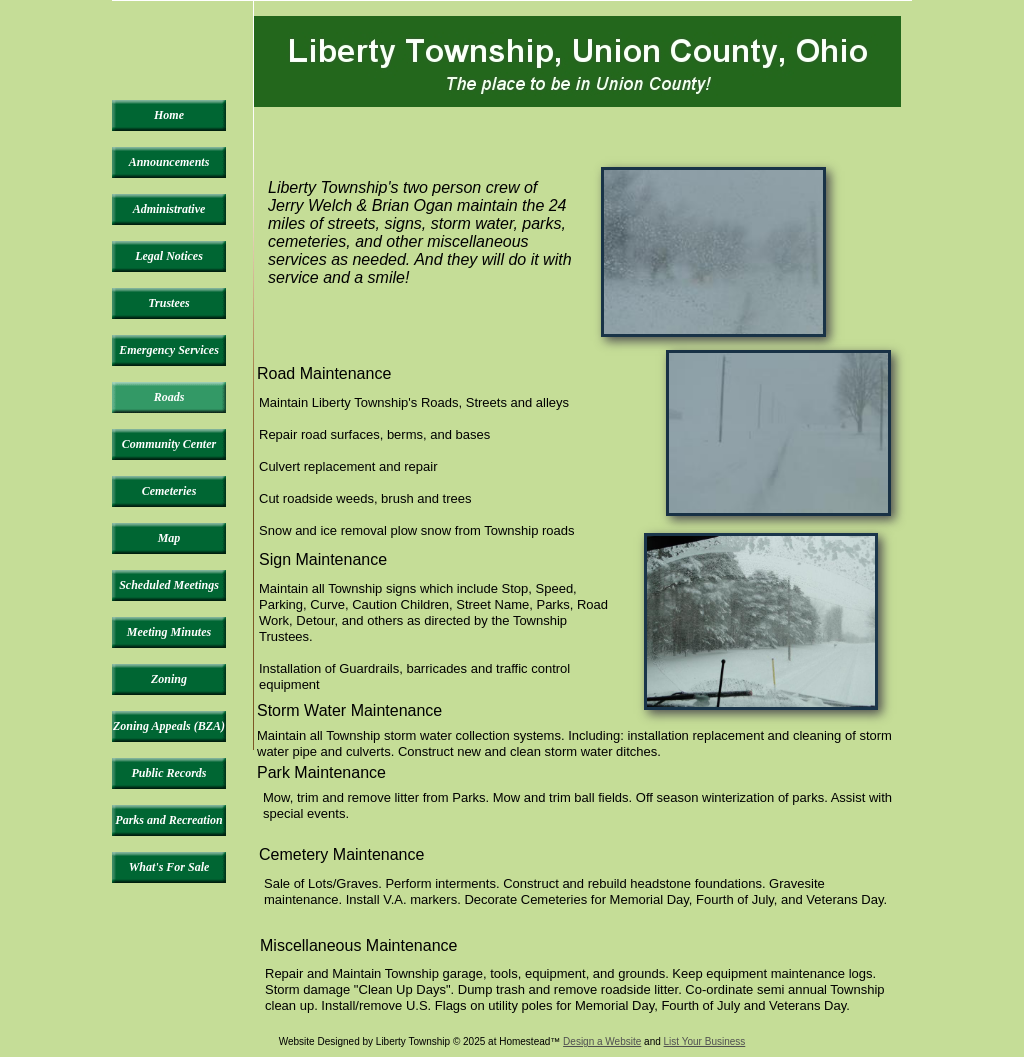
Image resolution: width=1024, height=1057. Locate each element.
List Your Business (705, 1041)
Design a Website (602, 1041)
